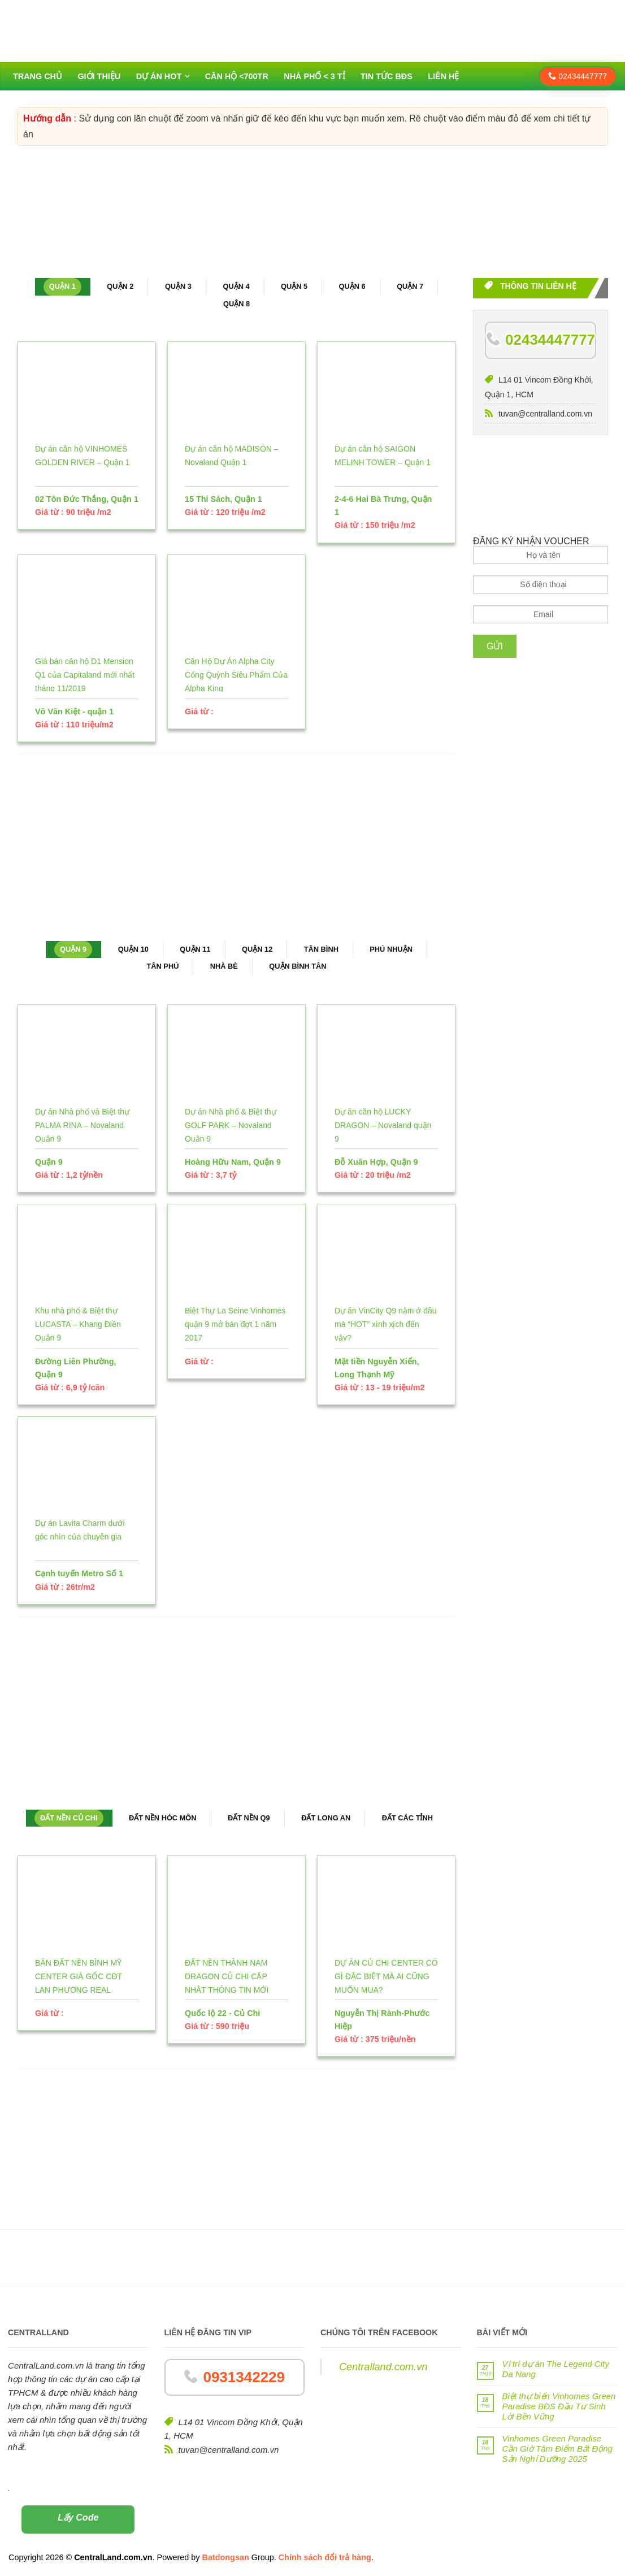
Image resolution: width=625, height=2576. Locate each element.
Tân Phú (163, 966)
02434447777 (577, 76)
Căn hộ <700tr (236, 76)
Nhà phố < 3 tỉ (314, 76)
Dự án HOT (159, 76)
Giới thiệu (98, 76)
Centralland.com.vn (383, 2367)
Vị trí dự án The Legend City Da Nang (555, 2369)
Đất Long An (325, 1818)
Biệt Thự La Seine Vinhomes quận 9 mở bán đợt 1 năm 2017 (235, 1324)
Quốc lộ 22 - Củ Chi (222, 2013)
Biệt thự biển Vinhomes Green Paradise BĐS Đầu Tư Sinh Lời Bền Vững (559, 2406)
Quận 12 (257, 949)
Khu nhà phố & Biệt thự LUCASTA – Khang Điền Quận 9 (78, 1324)
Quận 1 (62, 286)
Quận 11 (195, 949)
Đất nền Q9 (249, 1818)
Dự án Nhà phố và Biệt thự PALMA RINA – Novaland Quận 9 (82, 1125)
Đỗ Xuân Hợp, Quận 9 (376, 1161)
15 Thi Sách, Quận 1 (223, 499)
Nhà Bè (224, 966)
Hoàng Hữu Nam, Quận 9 (233, 1161)
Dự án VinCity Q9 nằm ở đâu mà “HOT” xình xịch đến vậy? (386, 1324)
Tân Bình (321, 949)
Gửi (495, 646)
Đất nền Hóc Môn (163, 1818)
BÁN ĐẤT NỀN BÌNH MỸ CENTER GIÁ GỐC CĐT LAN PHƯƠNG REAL (78, 1976)
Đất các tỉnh (407, 1818)
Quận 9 (73, 949)
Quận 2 (120, 286)
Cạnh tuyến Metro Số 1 (79, 1573)
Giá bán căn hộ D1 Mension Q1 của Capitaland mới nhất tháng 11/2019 (84, 675)
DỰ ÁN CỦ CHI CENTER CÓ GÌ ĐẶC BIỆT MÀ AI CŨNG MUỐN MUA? (386, 1976)
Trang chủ (37, 76)
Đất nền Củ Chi (69, 1818)
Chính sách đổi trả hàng (325, 2557)
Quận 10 (133, 949)
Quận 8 (236, 304)
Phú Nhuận (391, 949)
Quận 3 (178, 286)
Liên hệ (443, 76)
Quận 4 (236, 286)
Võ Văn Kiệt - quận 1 (74, 711)
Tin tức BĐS (387, 76)
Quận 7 (410, 286)
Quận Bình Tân (297, 966)
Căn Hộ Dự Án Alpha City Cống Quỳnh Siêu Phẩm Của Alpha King (236, 675)
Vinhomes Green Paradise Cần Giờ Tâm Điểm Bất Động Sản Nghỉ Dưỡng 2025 (557, 2449)
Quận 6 (352, 286)
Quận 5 (294, 286)
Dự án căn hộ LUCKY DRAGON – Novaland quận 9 (383, 1125)
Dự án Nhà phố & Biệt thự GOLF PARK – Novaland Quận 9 (230, 1125)
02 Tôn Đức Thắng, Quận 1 (86, 499)
